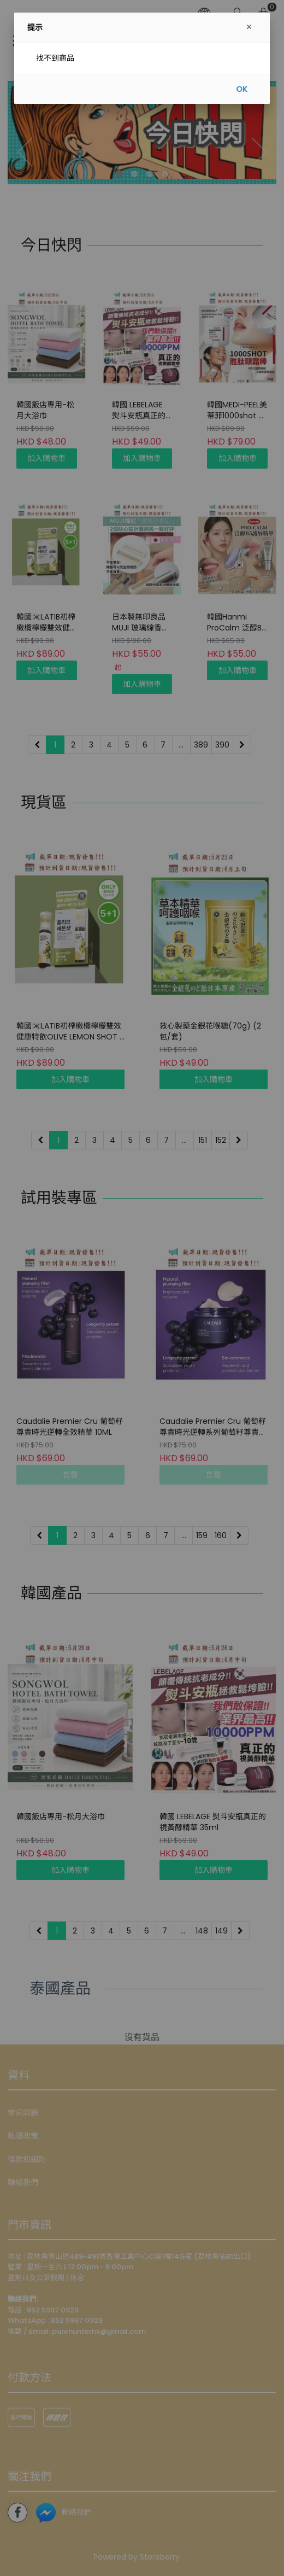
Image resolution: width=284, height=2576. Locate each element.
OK (241, 89)
